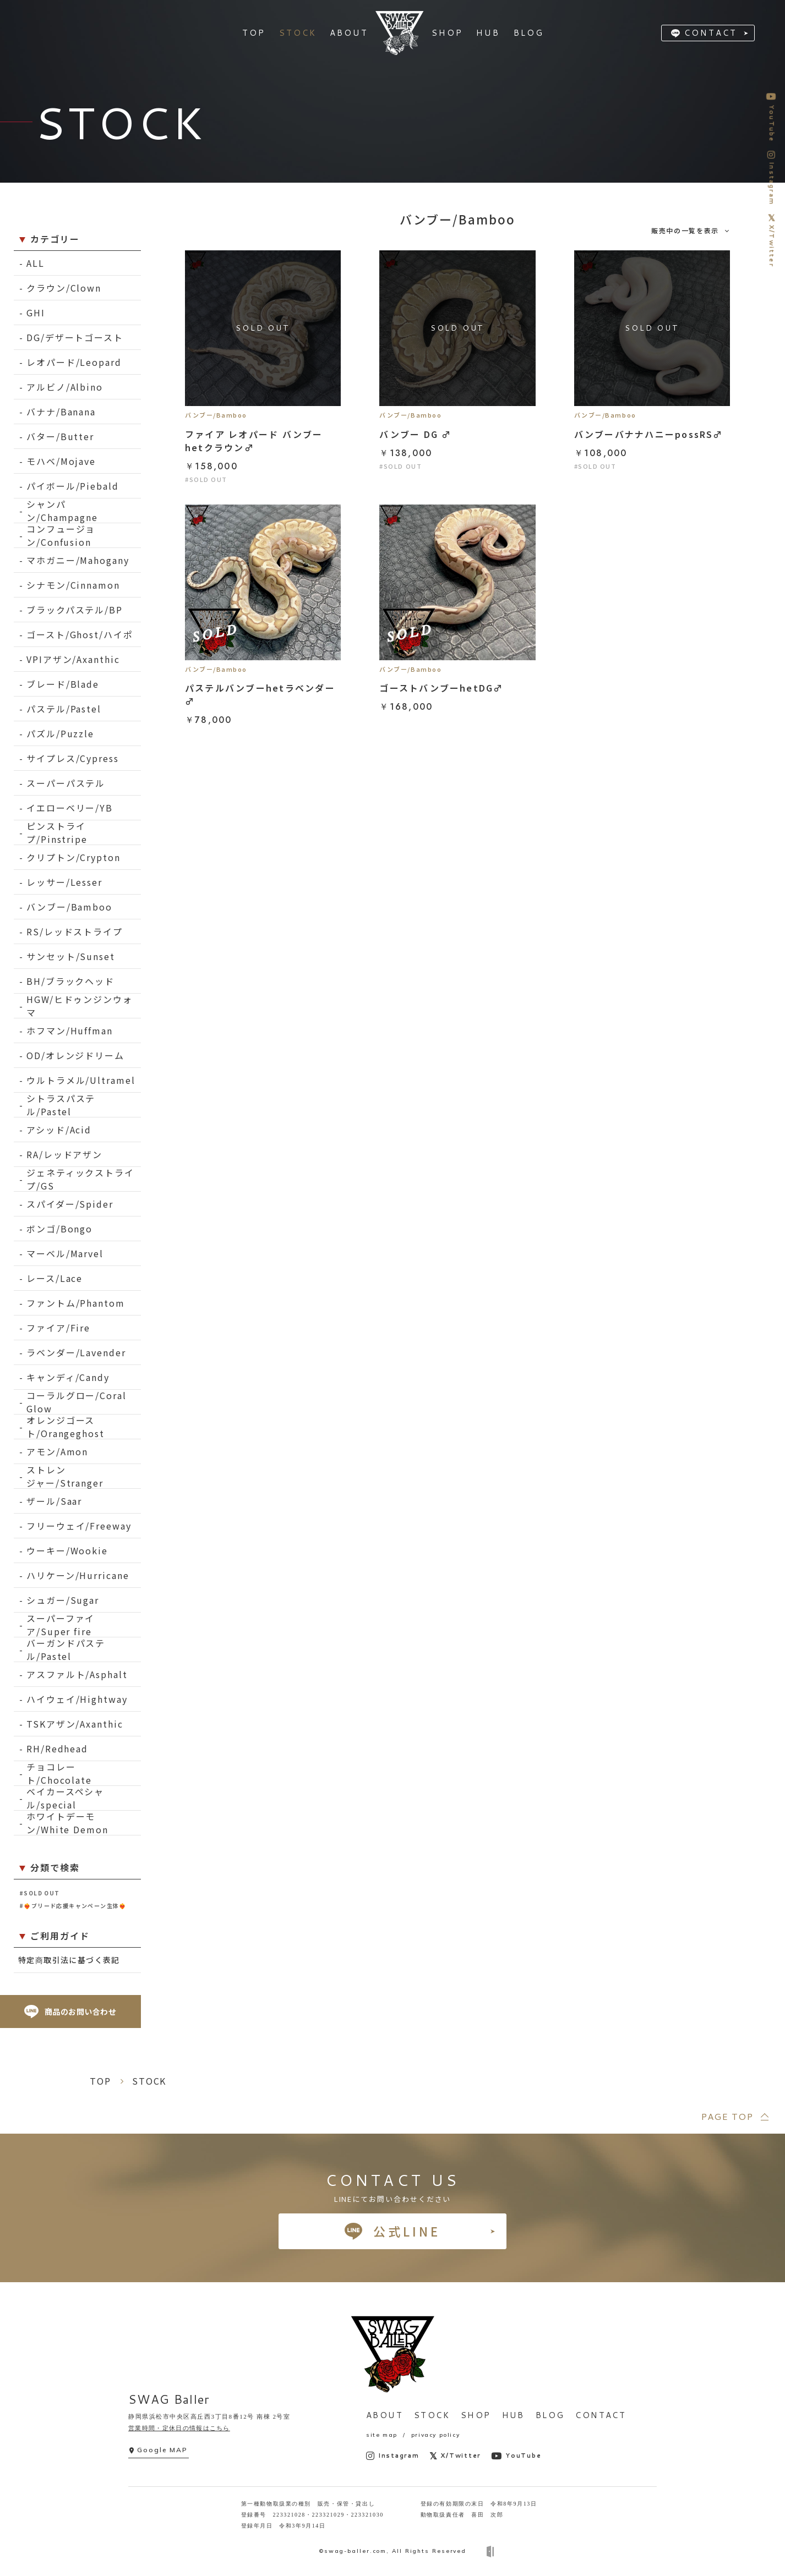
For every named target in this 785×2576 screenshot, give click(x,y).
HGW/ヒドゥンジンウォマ (79, 1006)
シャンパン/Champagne (62, 510)
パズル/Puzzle (60, 733)
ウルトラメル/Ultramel (80, 1080)
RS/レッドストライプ (74, 931)
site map (381, 2434)
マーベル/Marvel (64, 1253)
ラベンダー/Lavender (76, 1352)
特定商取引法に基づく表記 (69, 1959)
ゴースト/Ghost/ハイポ (79, 634)
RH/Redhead (57, 1748)
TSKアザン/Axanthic (74, 1723)
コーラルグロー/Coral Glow (76, 1402)
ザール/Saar (54, 1501)
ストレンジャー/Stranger (64, 1476)
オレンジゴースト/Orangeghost (65, 1427)
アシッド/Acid (58, 1129)
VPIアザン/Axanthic (73, 659)
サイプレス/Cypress (72, 758)
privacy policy (435, 2434)
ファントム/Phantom (75, 1302)
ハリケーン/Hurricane (77, 1575)
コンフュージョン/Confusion (60, 535)
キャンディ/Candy (68, 1377)
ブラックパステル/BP (74, 609)
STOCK (432, 2415)
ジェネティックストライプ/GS (80, 1179)
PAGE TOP (727, 2116)
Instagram (392, 2455)
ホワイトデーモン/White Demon (67, 1823)
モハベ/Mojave (61, 461)
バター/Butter (60, 436)
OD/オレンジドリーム (75, 1055)
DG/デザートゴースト (74, 337)
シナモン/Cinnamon (73, 584)
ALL (35, 263)
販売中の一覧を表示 (685, 230)
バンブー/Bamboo (69, 906)
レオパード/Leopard (74, 362)
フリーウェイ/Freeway (79, 1525)
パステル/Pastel (63, 708)
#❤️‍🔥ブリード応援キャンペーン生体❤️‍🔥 (73, 1905)
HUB (513, 2415)
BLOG (550, 2415)
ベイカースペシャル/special (65, 1798)
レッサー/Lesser (64, 882)
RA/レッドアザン (64, 1154)
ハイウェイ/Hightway (77, 1699)
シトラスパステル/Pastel (60, 1105)
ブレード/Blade (62, 683)
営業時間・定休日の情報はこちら (179, 2428)
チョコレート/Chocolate (59, 1773)
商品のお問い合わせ (70, 2012)
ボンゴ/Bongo (59, 1228)
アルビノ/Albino (64, 386)
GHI (35, 312)
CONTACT (710, 33)
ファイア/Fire (58, 1327)
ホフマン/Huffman (69, 1030)
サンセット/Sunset (70, 956)
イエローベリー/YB (69, 807)
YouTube (516, 2455)
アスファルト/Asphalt (77, 1674)
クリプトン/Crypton (73, 857)
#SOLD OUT (39, 1893)
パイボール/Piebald (72, 485)
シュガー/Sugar (62, 1600)
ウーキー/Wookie (67, 1550)
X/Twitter (455, 2455)
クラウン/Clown (63, 287)
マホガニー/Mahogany (77, 560)
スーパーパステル (65, 783)
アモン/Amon (57, 1451)
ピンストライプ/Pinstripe (57, 832)
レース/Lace (54, 1278)
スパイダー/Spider (69, 1203)
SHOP (476, 2415)
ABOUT (384, 2415)
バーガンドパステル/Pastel (65, 1649)
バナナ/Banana (61, 411)
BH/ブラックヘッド (70, 981)
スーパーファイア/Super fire (60, 1625)
